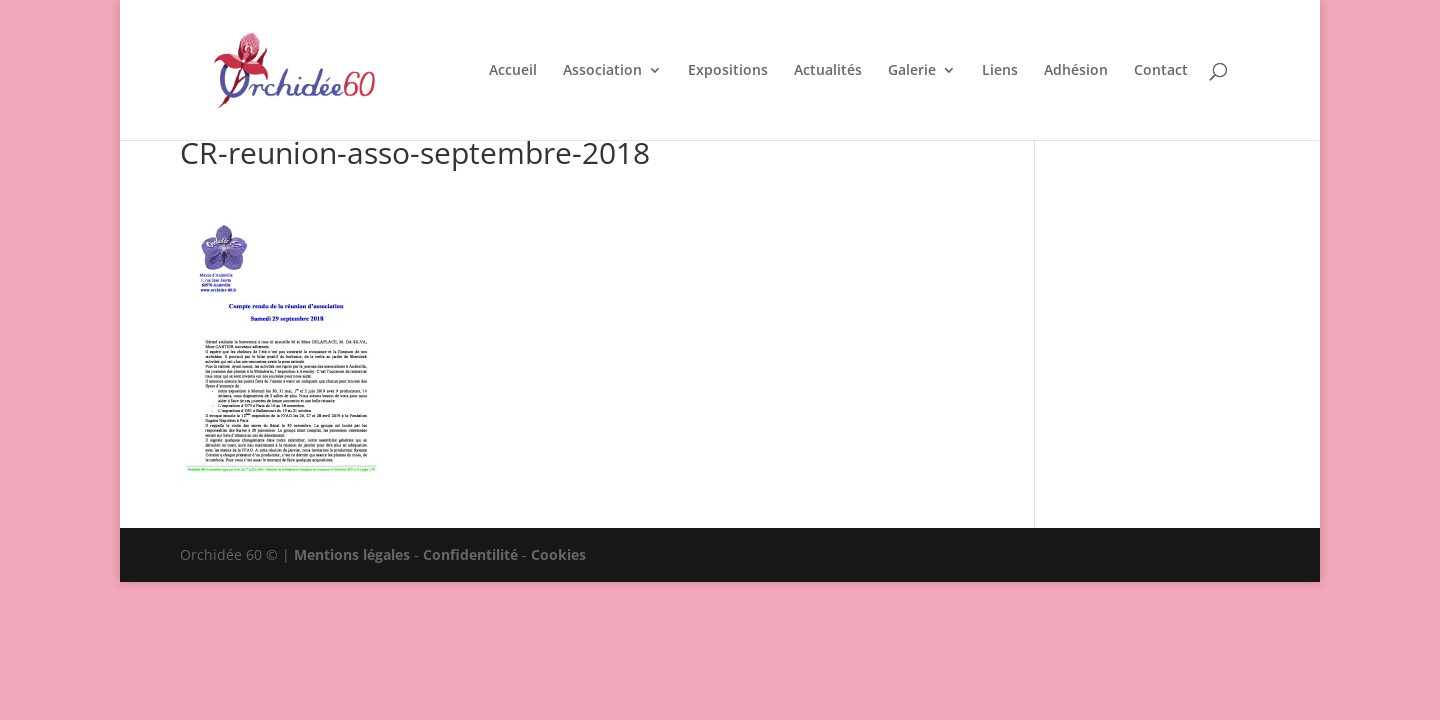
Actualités (828, 71)
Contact (1161, 71)
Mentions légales (352, 554)
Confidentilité (470, 554)
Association (602, 71)
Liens (1000, 71)
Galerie (912, 71)
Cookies (558, 554)
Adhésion (1076, 71)
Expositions (728, 71)
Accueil (513, 71)
